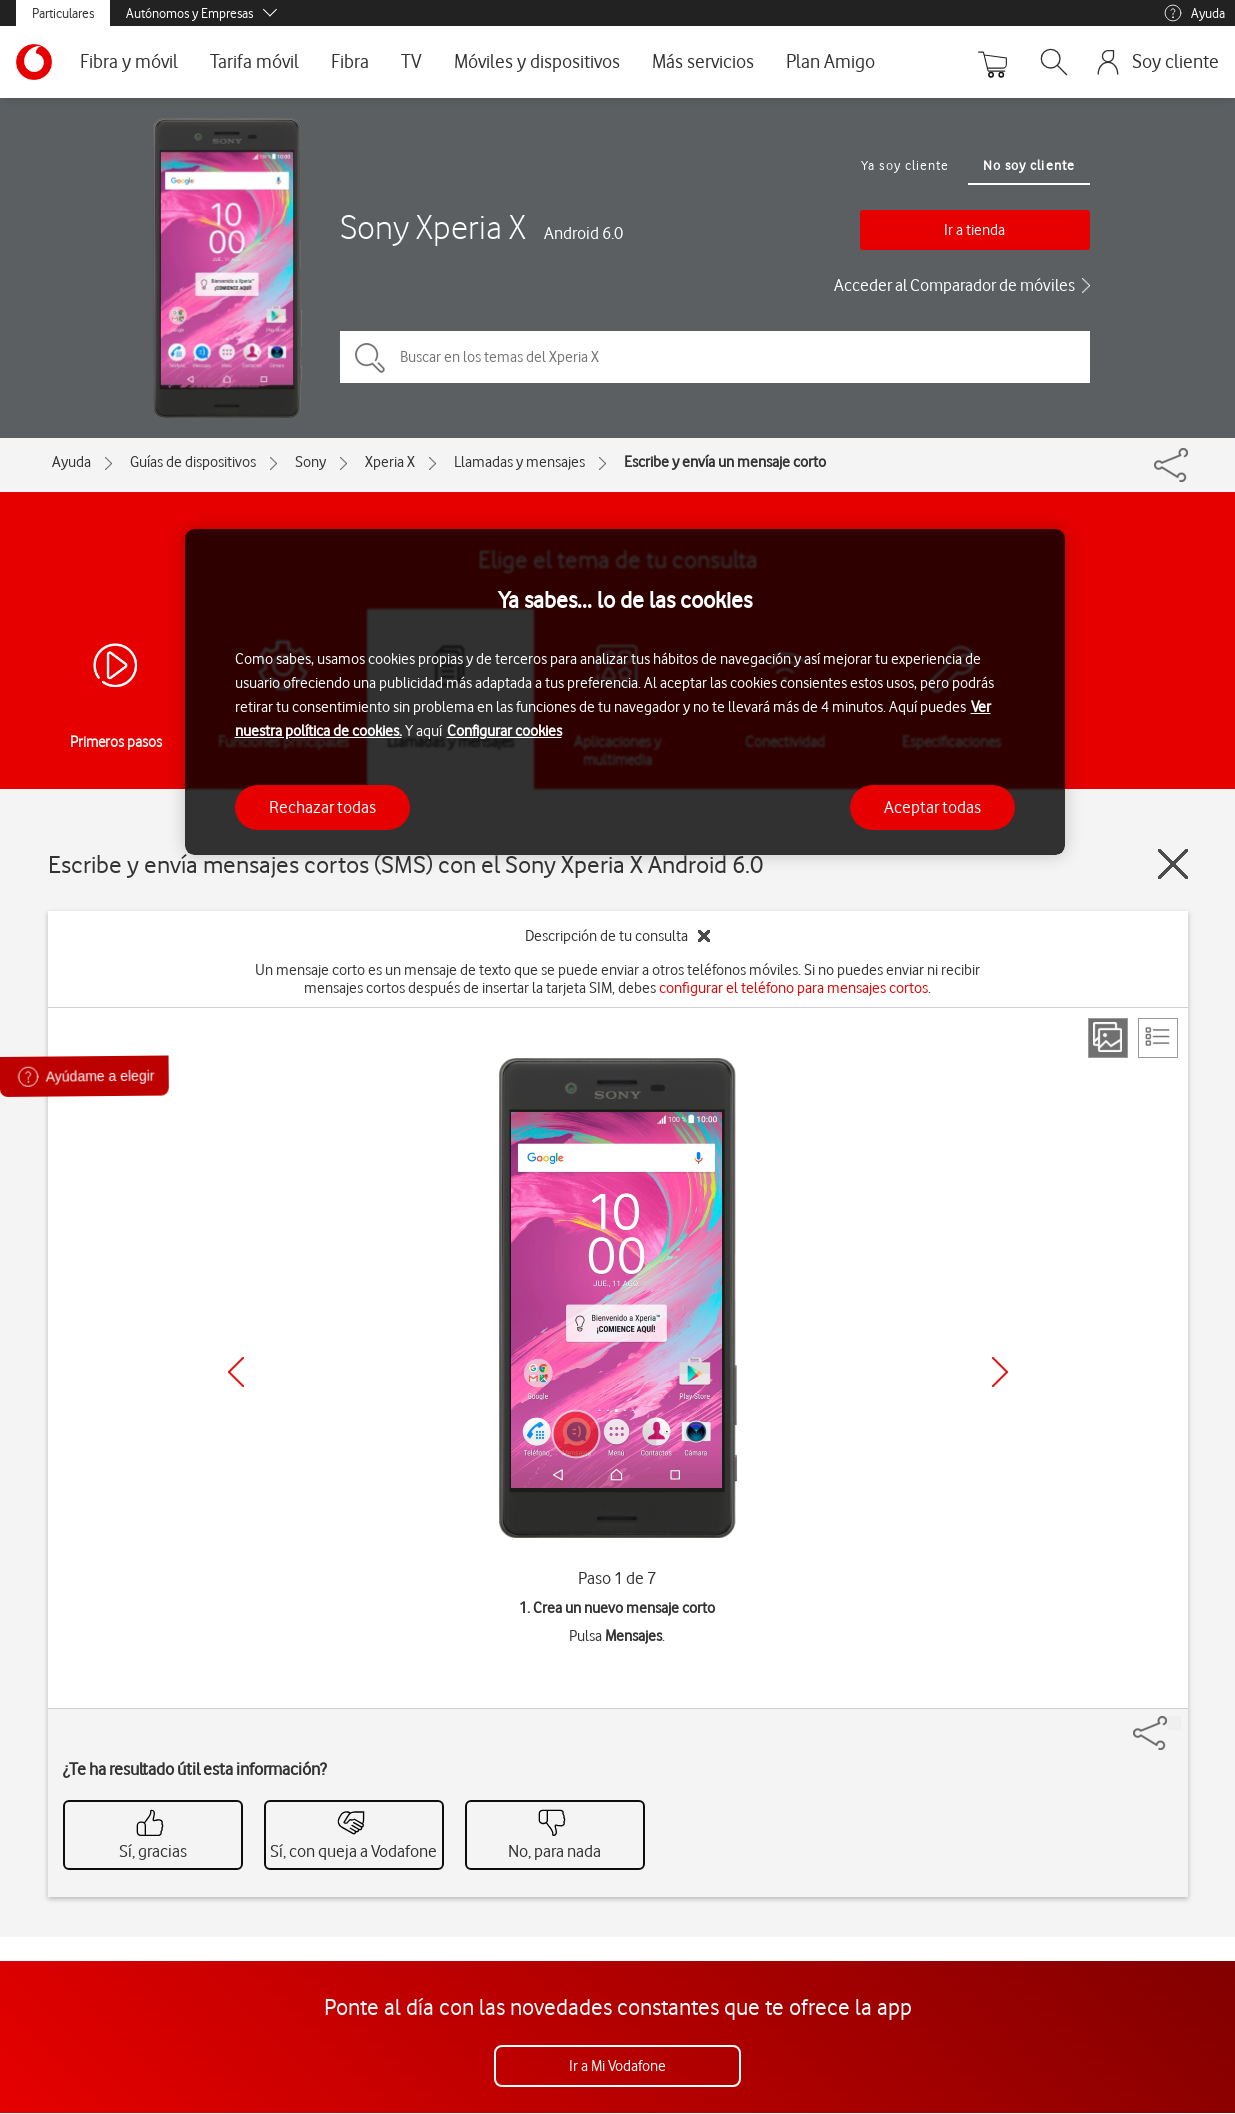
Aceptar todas (932, 807)
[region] (625, 692)
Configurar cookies (504, 731)
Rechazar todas (322, 807)
